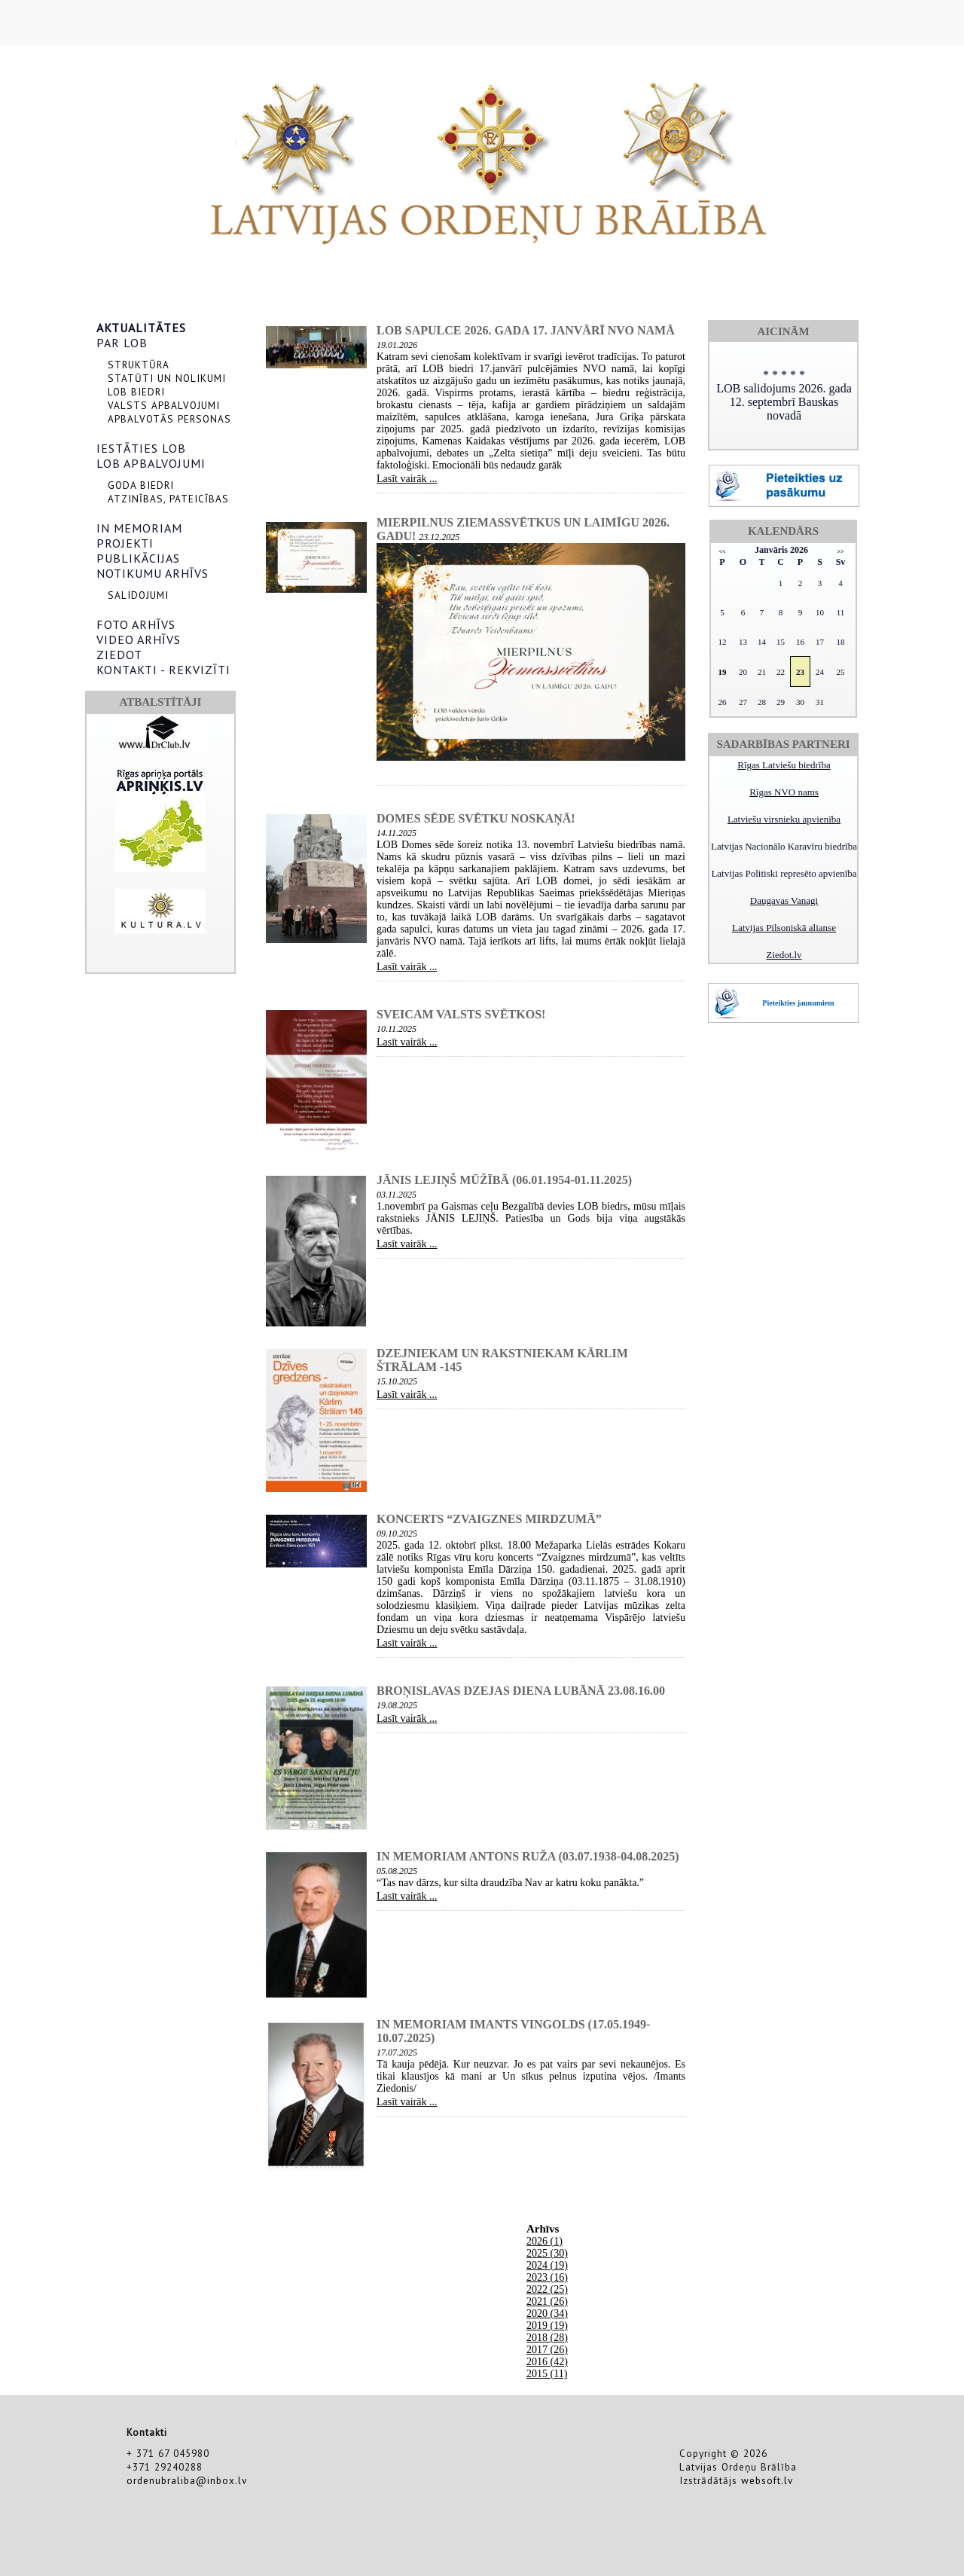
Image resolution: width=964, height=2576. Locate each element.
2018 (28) (547, 2337)
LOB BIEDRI (136, 391)
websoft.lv (767, 2480)
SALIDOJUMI (138, 595)
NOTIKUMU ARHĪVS (152, 573)
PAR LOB (122, 342)
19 (722, 671)
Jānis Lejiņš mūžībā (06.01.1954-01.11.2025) (504, 1180)
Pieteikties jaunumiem (798, 1003)
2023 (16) (547, 2277)
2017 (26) (547, 2349)
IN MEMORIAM (139, 528)
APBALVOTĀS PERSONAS (169, 419)
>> (840, 551)
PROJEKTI (125, 543)
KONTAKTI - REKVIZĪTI (163, 669)
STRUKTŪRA (138, 364)
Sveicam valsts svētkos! (461, 1014)
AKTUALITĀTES (141, 327)
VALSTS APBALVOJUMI (164, 405)
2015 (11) (546, 2373)
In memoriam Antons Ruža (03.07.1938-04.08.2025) (528, 1856)
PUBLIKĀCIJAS (138, 558)
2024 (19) (547, 2265)
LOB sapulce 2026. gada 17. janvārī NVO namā (526, 330)
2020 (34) (547, 2313)
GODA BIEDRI (141, 485)
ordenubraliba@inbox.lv (187, 2480)
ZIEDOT (119, 654)
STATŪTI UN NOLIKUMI (167, 378)
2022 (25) (547, 2289)
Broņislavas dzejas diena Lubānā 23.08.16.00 (521, 1690)
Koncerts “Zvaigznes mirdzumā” (489, 1518)
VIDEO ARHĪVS (138, 639)
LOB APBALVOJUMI (151, 463)
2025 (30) (547, 2253)
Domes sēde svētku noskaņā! (476, 818)
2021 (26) (547, 2301)
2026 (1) (544, 2241)
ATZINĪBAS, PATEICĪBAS (168, 498)
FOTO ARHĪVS (135, 624)
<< (721, 551)
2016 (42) (547, 2361)
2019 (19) (547, 2325)
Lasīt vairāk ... (407, 478)
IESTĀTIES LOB (141, 448)
